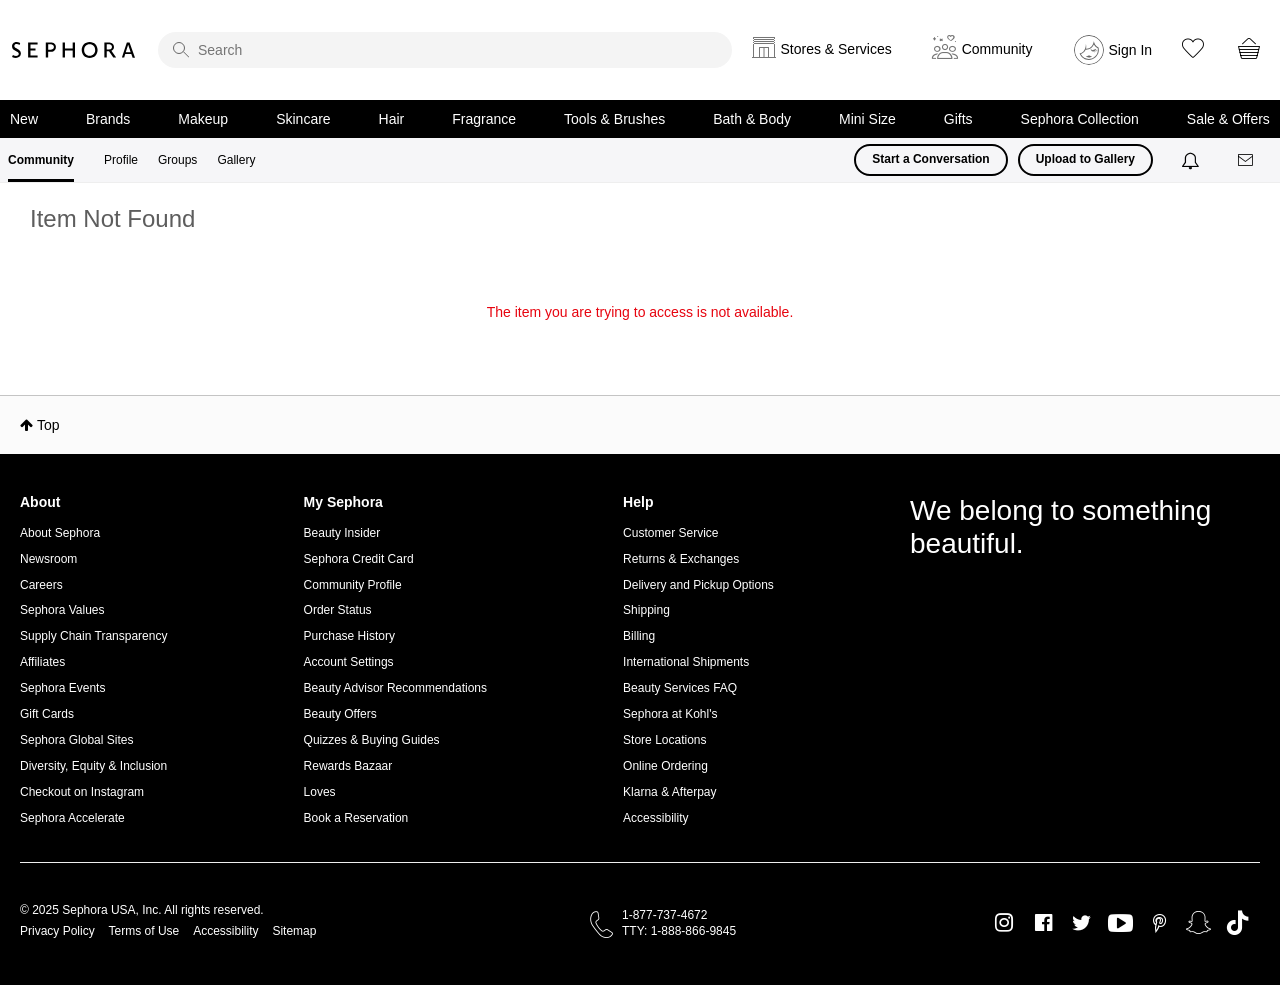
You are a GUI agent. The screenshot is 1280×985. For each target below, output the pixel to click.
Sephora (74, 50)
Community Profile (353, 585)
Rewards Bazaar (348, 766)
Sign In (1131, 50)
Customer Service (670, 533)
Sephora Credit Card (359, 559)
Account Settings (349, 662)
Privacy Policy (57, 931)
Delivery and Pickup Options (698, 585)
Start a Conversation (930, 159)
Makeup (203, 119)
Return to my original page (640, 340)
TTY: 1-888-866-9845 (679, 931)
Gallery (236, 160)
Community (41, 160)
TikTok (1237, 923)
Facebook (1043, 923)
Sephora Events (62, 688)
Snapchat (1198, 923)
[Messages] (1247, 160)
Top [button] (48, 425)
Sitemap (294, 931)
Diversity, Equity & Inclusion (93, 766)
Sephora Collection (1080, 119)
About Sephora (60, 533)
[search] (445, 50)
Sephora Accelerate (72, 818)
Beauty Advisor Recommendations (395, 688)
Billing (639, 636)
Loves (320, 792)
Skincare (303, 119)
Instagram (1004, 923)
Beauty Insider (342, 533)
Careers (41, 585)
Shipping (646, 610)
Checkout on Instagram (82, 792)
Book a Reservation (356, 818)
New (24, 119)
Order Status (338, 610)
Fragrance (484, 119)
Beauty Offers (340, 714)
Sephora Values (62, 610)
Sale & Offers (1228, 119)
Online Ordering (665, 766)
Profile (121, 160)
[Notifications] (1192, 160)
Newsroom (48, 559)
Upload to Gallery (1085, 159)
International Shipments (686, 662)
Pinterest (1159, 923)
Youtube (1120, 924)
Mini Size (867, 119)
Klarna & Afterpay (669, 792)
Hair (392, 119)
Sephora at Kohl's (670, 714)
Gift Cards (47, 714)
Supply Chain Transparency (93, 636)
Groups (177, 160)
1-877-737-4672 (664, 915)
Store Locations (664, 740)
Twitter (1081, 923)
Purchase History (349, 636)
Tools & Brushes (614, 119)
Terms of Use (144, 931)
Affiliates (42, 662)
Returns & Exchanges (681, 559)
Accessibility (655, 818)
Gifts (958, 119)
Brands (108, 119)
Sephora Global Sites (76, 740)
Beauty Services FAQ (680, 688)
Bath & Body (752, 119)
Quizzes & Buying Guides (372, 740)
